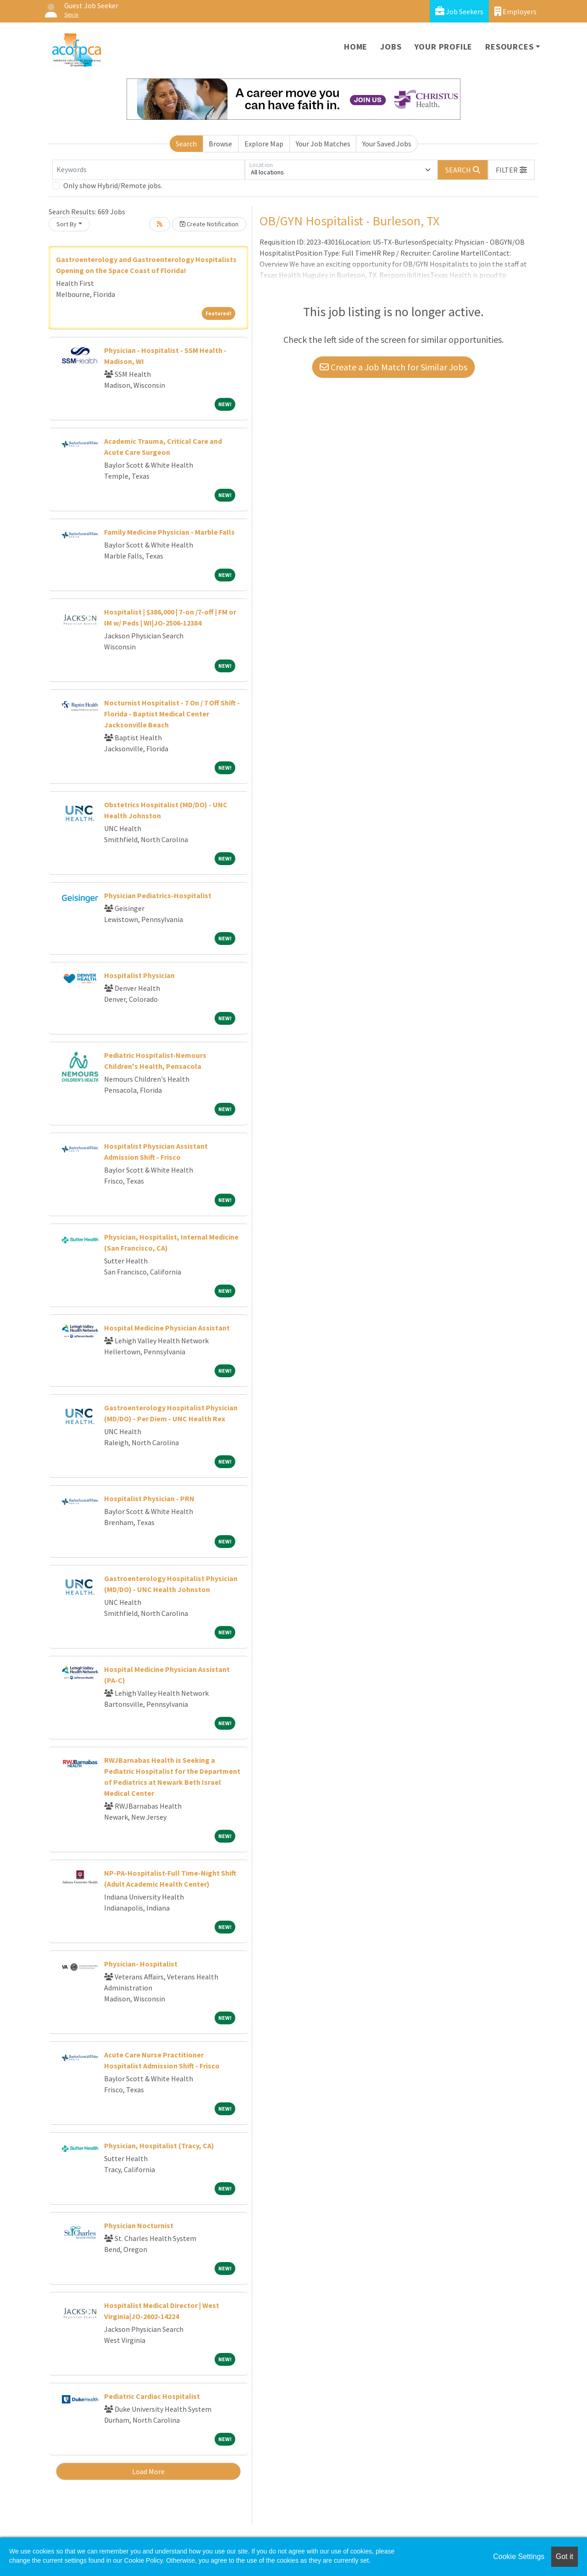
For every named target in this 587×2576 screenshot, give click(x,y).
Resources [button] (509, 46)
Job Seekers (459, 11)
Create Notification (209, 224)
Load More (148, 2471)
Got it (564, 2556)
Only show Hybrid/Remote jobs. (112, 185)
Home (355, 46)
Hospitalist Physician (139, 975)
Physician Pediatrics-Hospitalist (157, 895)
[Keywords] (148, 170)
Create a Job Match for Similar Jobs (393, 367)
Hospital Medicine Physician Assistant (167, 1327)
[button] (511, 170)
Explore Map (263, 143)
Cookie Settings (518, 2556)
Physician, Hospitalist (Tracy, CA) (159, 2145)
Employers (515, 11)
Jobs (390, 46)
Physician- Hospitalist (140, 1963)
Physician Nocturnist (138, 2225)
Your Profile (444, 46)
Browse (220, 143)
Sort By (66, 224)
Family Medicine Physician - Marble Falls (169, 531)
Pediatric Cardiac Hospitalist (152, 2396)
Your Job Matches (323, 143)
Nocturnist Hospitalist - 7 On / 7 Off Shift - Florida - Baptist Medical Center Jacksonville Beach (172, 713)
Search (186, 143)
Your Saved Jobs (386, 143)
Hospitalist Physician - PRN (149, 1498)
